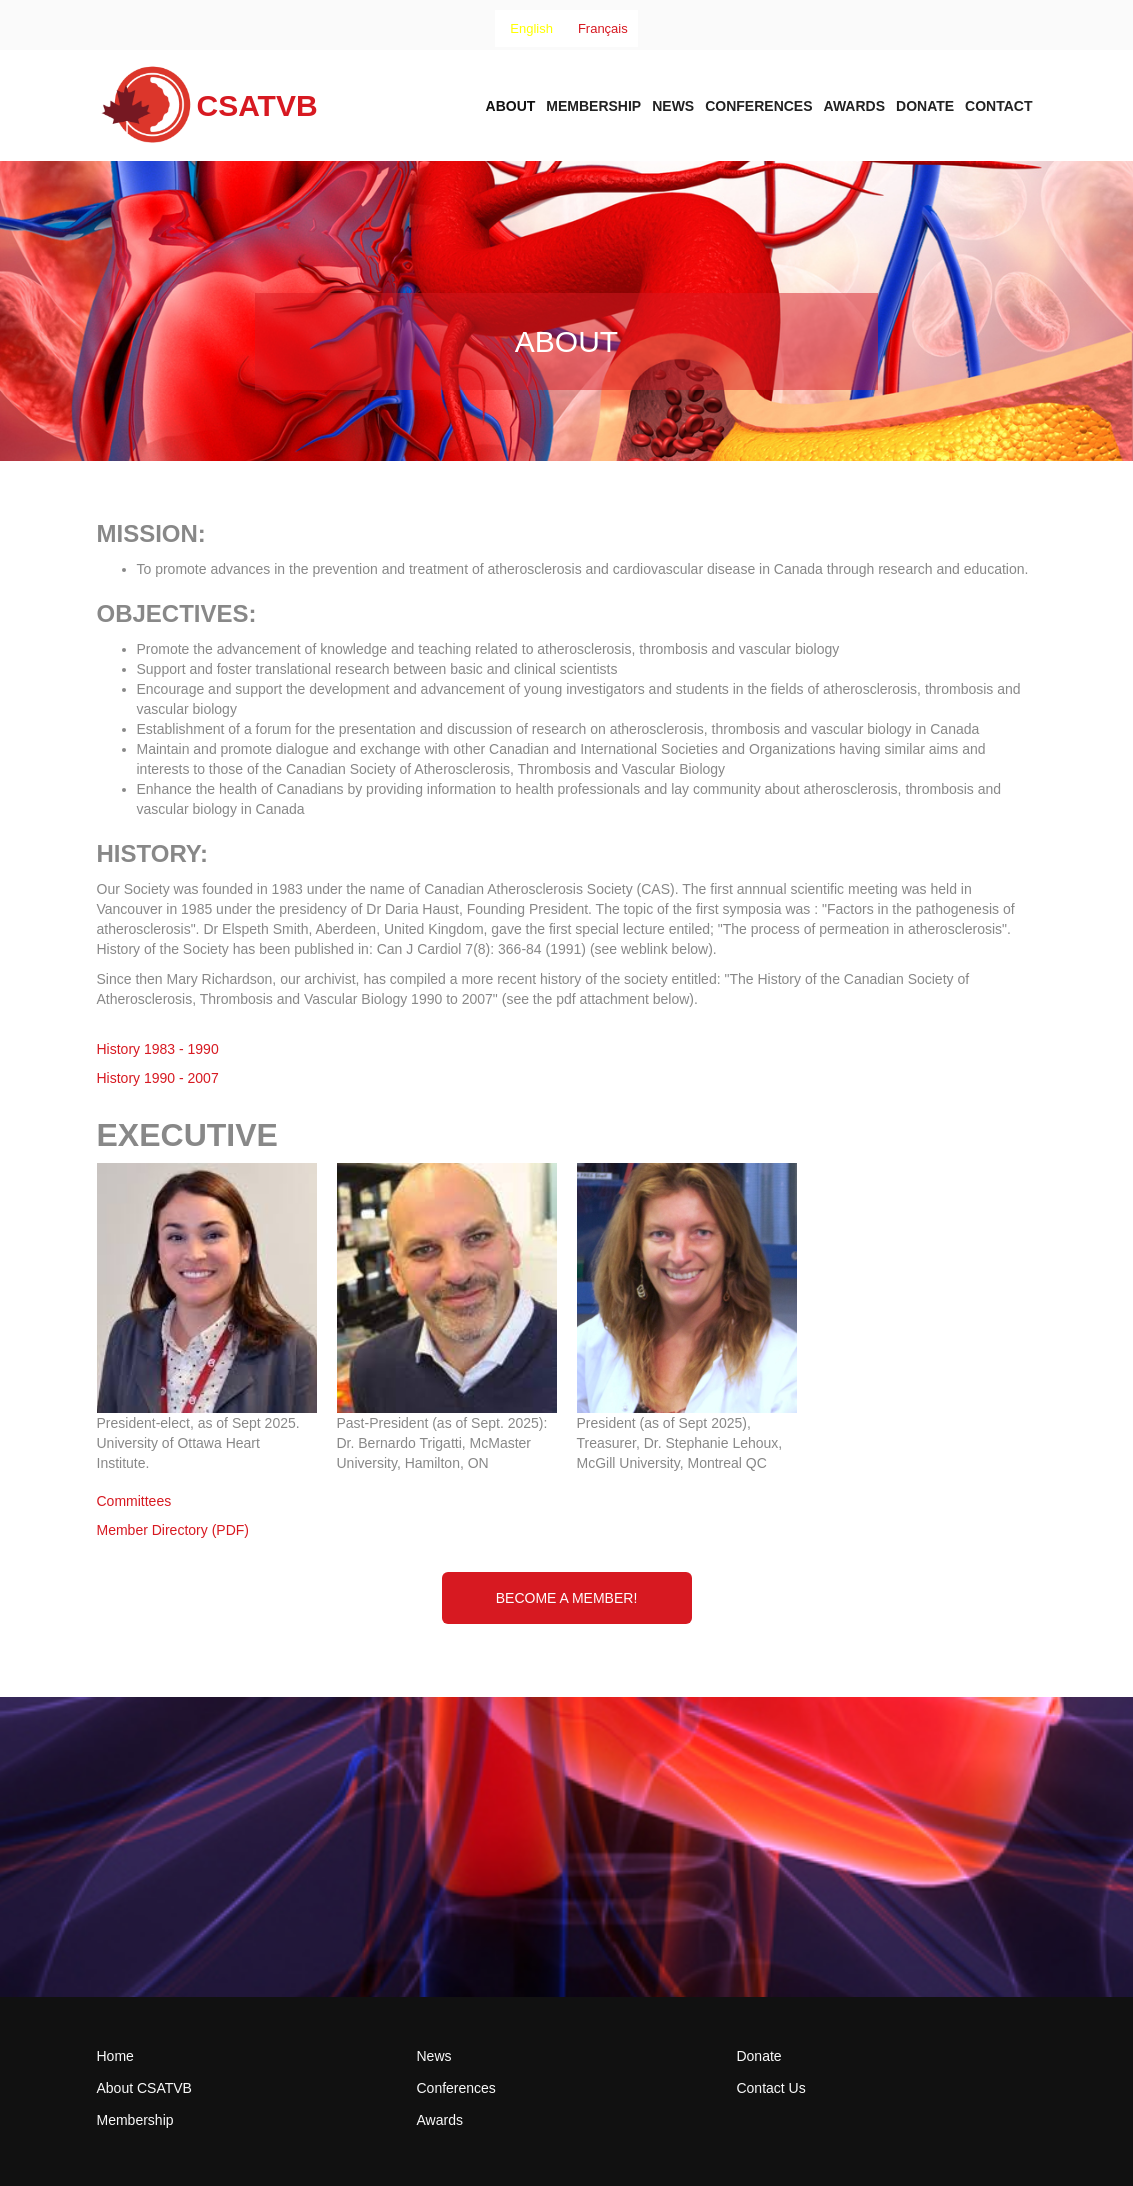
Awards (439, 2120)
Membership (593, 106)
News (673, 106)
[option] (603, 28)
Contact (998, 106)
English (531, 28)
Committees (134, 1501)
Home (115, 2056)
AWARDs (854, 106)
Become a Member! (567, 1598)
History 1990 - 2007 (158, 1078)
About (511, 106)
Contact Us (770, 2088)
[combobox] (531, 28)
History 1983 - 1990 (158, 1049)
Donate (925, 106)
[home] (207, 112)
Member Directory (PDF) (173, 1530)
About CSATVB (144, 2088)
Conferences (758, 106)
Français (603, 28)
